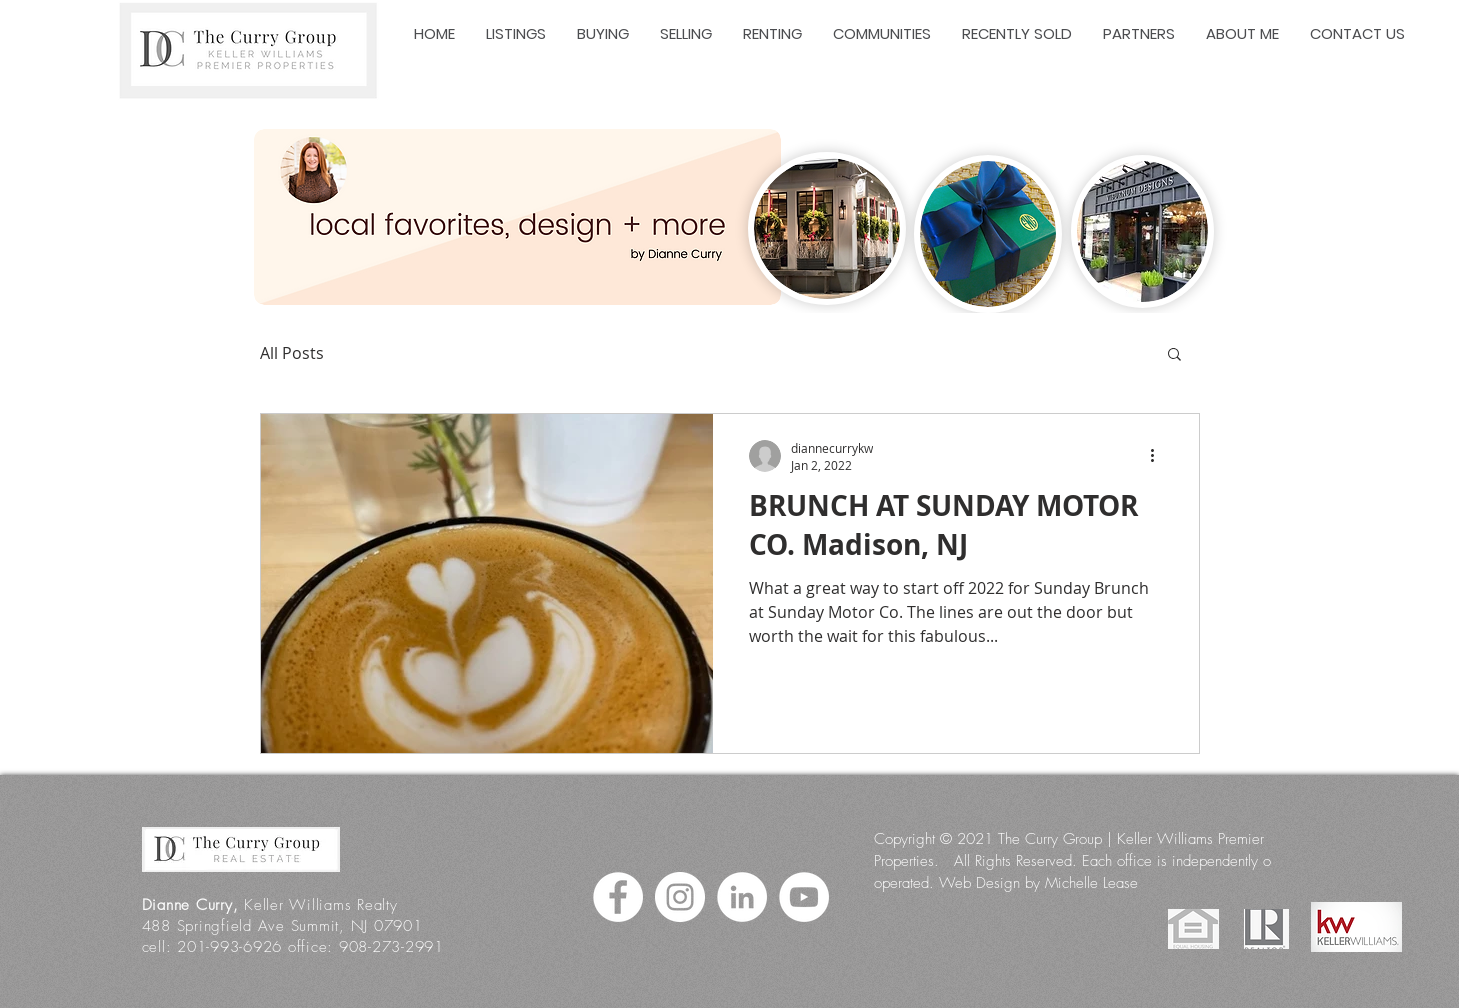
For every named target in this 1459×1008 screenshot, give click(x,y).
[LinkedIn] (742, 897)
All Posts (292, 353)
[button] (1174, 355)
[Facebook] (618, 897)
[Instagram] (680, 897)
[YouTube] (804, 897)
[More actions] (1160, 456)
